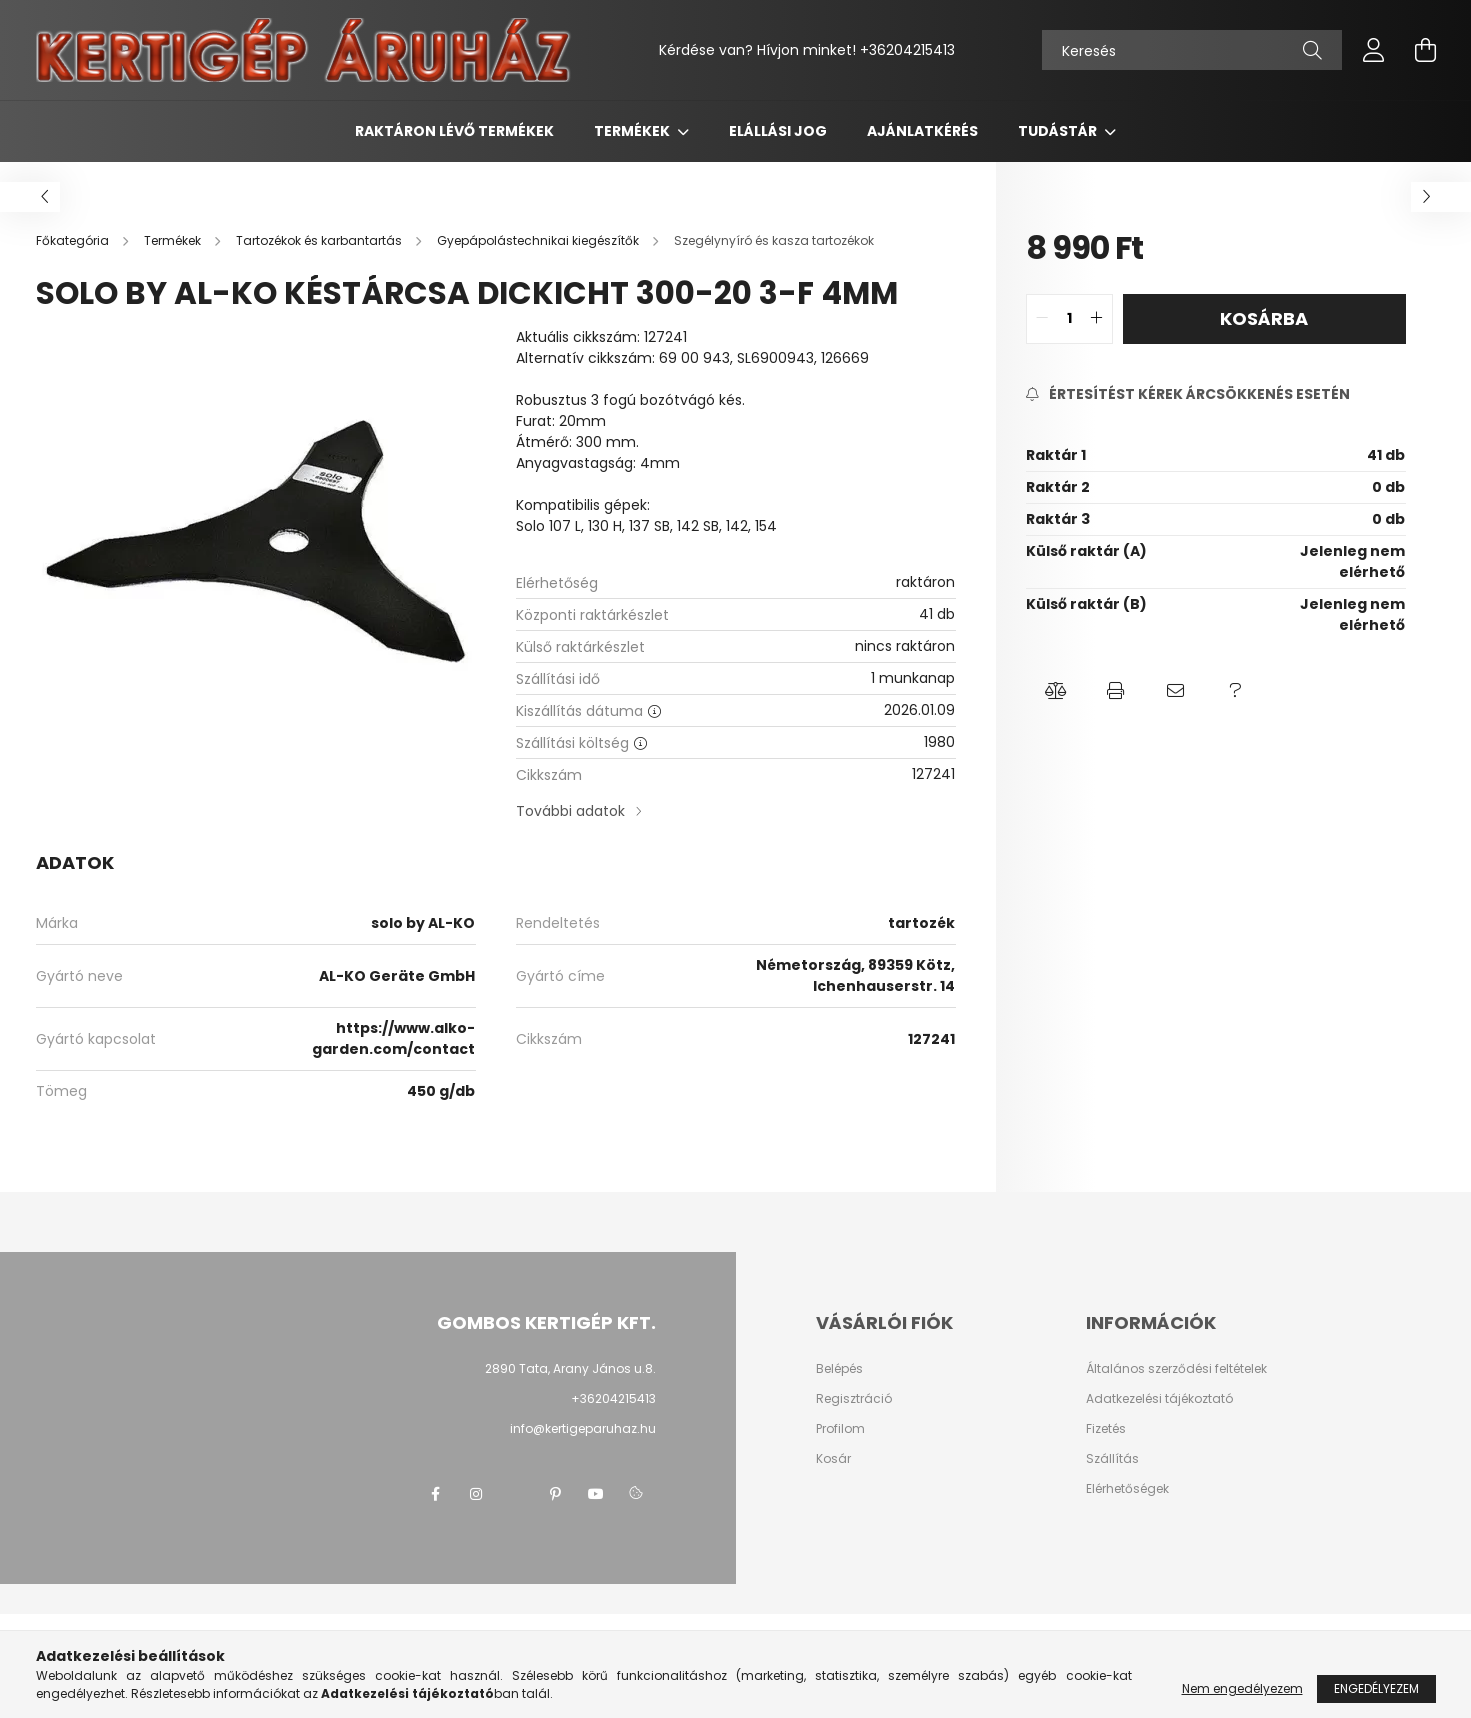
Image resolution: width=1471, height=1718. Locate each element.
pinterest (556, 1494)
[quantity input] (1069, 319)
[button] (1056, 691)
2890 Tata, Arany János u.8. (570, 1368)
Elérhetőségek (1127, 1489)
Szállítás (1112, 1459)
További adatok (570, 811)
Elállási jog (778, 131)
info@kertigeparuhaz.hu (583, 1428)
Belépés (839, 1369)
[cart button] (1426, 50)
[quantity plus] (1097, 319)
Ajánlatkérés (922, 131)
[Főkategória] (74, 240)
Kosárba (1264, 318)
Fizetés (1106, 1429)
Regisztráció (854, 1399)
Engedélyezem (1376, 1688)
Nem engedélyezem (1242, 1688)
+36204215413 (907, 50)
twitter (516, 1494)
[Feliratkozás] (1188, 394)
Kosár (833, 1459)
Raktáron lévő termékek (454, 131)
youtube (596, 1494)
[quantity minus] (1042, 319)
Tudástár (1059, 131)
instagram (476, 1494)
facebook (436, 1494)
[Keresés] (1192, 50)
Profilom (840, 1429)
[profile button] (1374, 50)
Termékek (633, 131)
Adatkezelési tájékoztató (1159, 1399)
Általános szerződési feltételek (1176, 1369)
